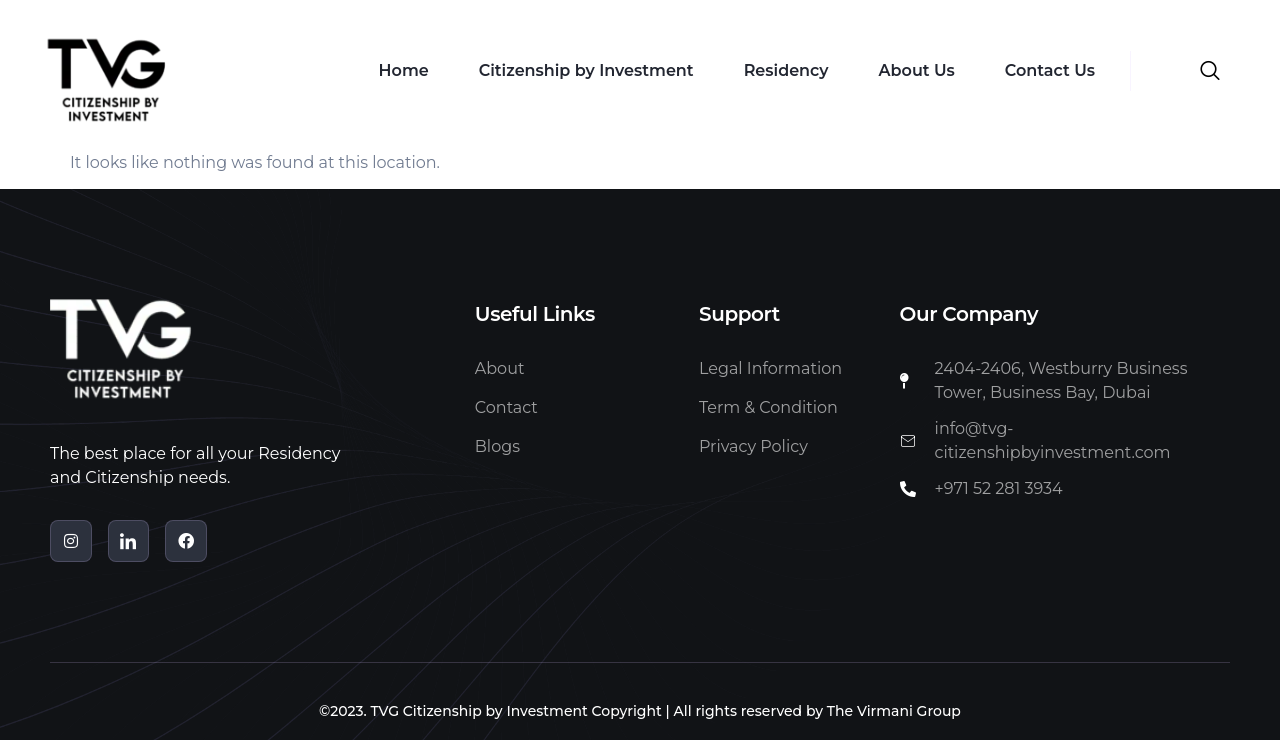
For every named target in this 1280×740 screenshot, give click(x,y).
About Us (917, 70)
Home (404, 70)
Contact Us (1050, 70)
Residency (786, 70)
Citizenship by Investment (586, 70)
